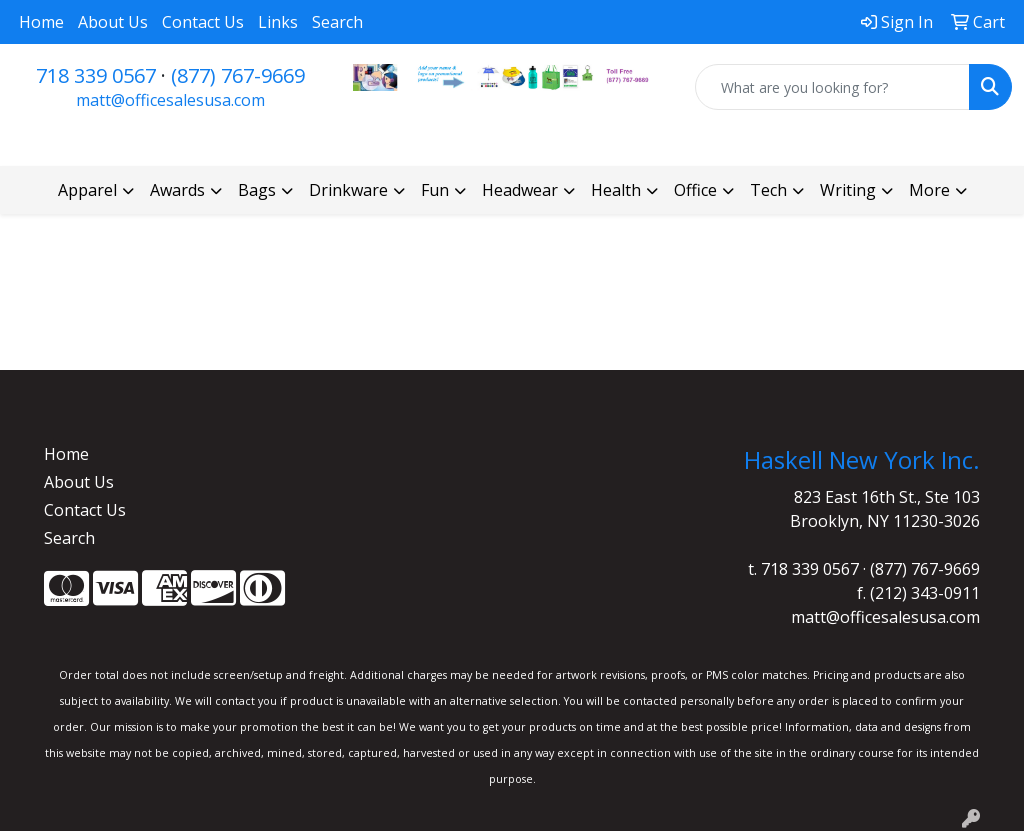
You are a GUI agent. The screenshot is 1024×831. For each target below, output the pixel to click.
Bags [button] (257, 190)
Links (278, 22)
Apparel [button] (87, 190)
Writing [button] (848, 190)
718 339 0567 (96, 75)
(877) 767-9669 (238, 75)
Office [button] (695, 190)
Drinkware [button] (348, 190)
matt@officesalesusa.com (170, 100)
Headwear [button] (520, 190)
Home (41, 22)
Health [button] (616, 190)
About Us (113, 22)
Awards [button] (177, 190)
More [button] (929, 190)
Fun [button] (435, 190)
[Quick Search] (832, 87)
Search (337, 22)
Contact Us (203, 22)
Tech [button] (768, 190)
